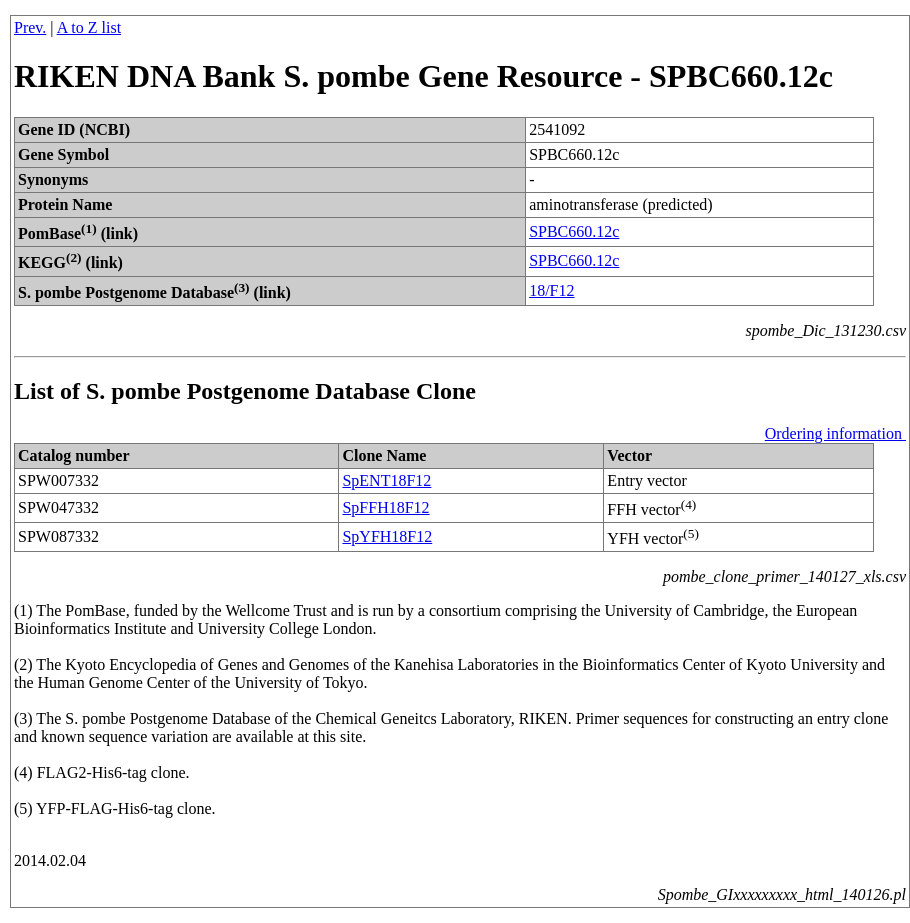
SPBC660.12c (574, 231)
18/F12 (551, 290)
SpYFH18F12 (387, 536)
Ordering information (835, 433)
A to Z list (89, 27)
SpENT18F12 (386, 480)
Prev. (30, 27)
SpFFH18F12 (385, 507)
